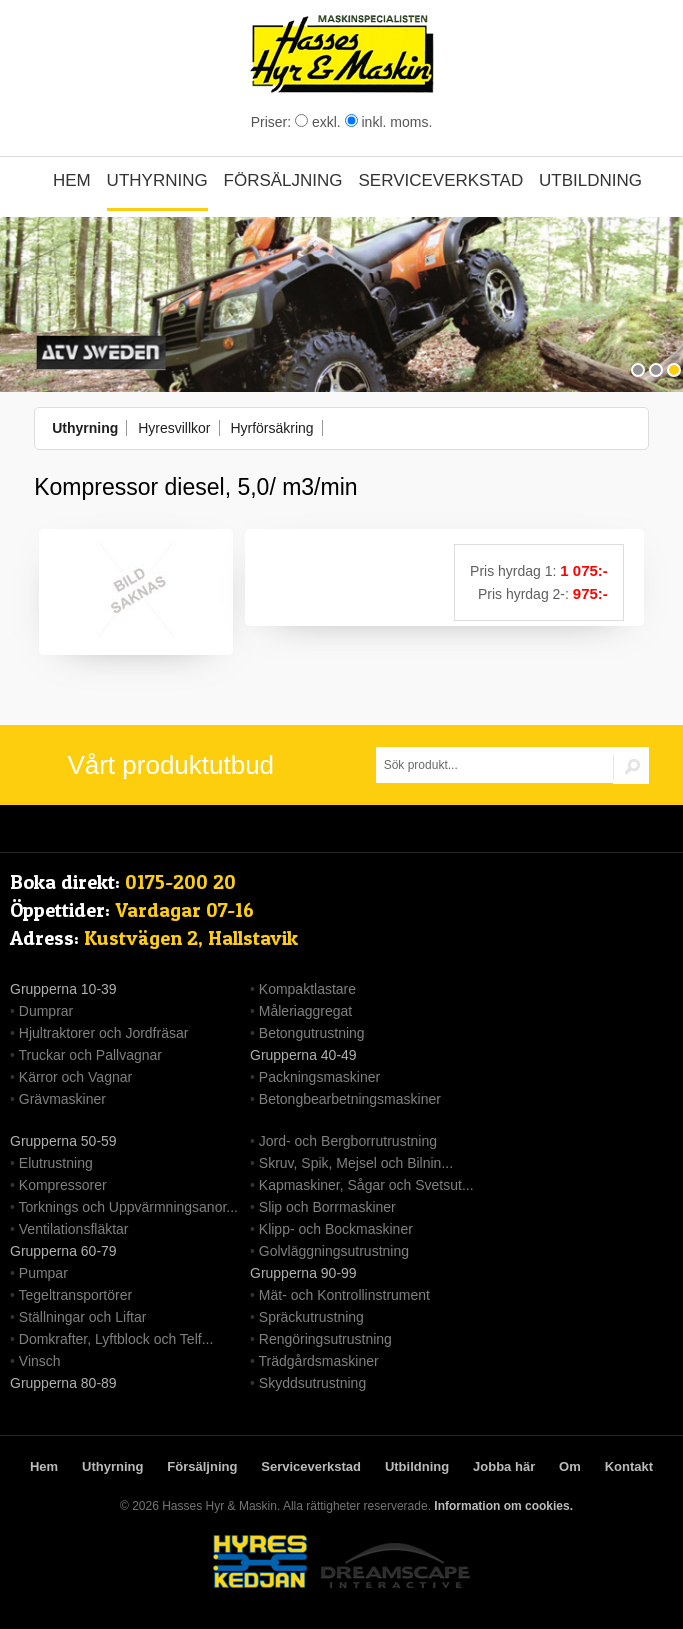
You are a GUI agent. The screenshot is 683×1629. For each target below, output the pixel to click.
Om (570, 1466)
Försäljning (283, 180)
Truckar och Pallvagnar (90, 1055)
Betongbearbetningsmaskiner (350, 1099)
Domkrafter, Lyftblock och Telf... (116, 1339)
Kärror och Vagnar (75, 1077)
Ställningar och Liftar (83, 1317)
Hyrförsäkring (271, 428)
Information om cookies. (503, 1506)
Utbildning (590, 180)
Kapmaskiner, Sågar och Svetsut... (366, 1185)
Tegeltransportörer (76, 1295)
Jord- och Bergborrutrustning (348, 1141)
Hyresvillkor (174, 428)
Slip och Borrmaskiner (327, 1207)
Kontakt (629, 1466)
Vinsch (40, 1361)
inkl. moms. (389, 122)
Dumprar (46, 1011)
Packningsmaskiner (319, 1077)
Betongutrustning (312, 1033)
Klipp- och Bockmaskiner (336, 1229)
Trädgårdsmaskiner (319, 1361)
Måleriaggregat (305, 1011)
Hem (72, 180)
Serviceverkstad (440, 180)
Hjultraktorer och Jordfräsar (104, 1033)
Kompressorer (63, 1185)
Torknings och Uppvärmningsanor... (128, 1207)
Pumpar (43, 1273)
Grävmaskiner (62, 1099)
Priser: (273, 122)
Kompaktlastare (307, 989)
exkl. (318, 122)
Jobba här (504, 1466)
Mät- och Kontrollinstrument (344, 1295)
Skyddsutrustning (312, 1383)
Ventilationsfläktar (74, 1229)
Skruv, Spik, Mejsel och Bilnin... (356, 1163)
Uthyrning (157, 180)
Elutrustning (56, 1163)
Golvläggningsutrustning (334, 1251)
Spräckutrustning (311, 1317)
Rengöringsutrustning (325, 1339)
